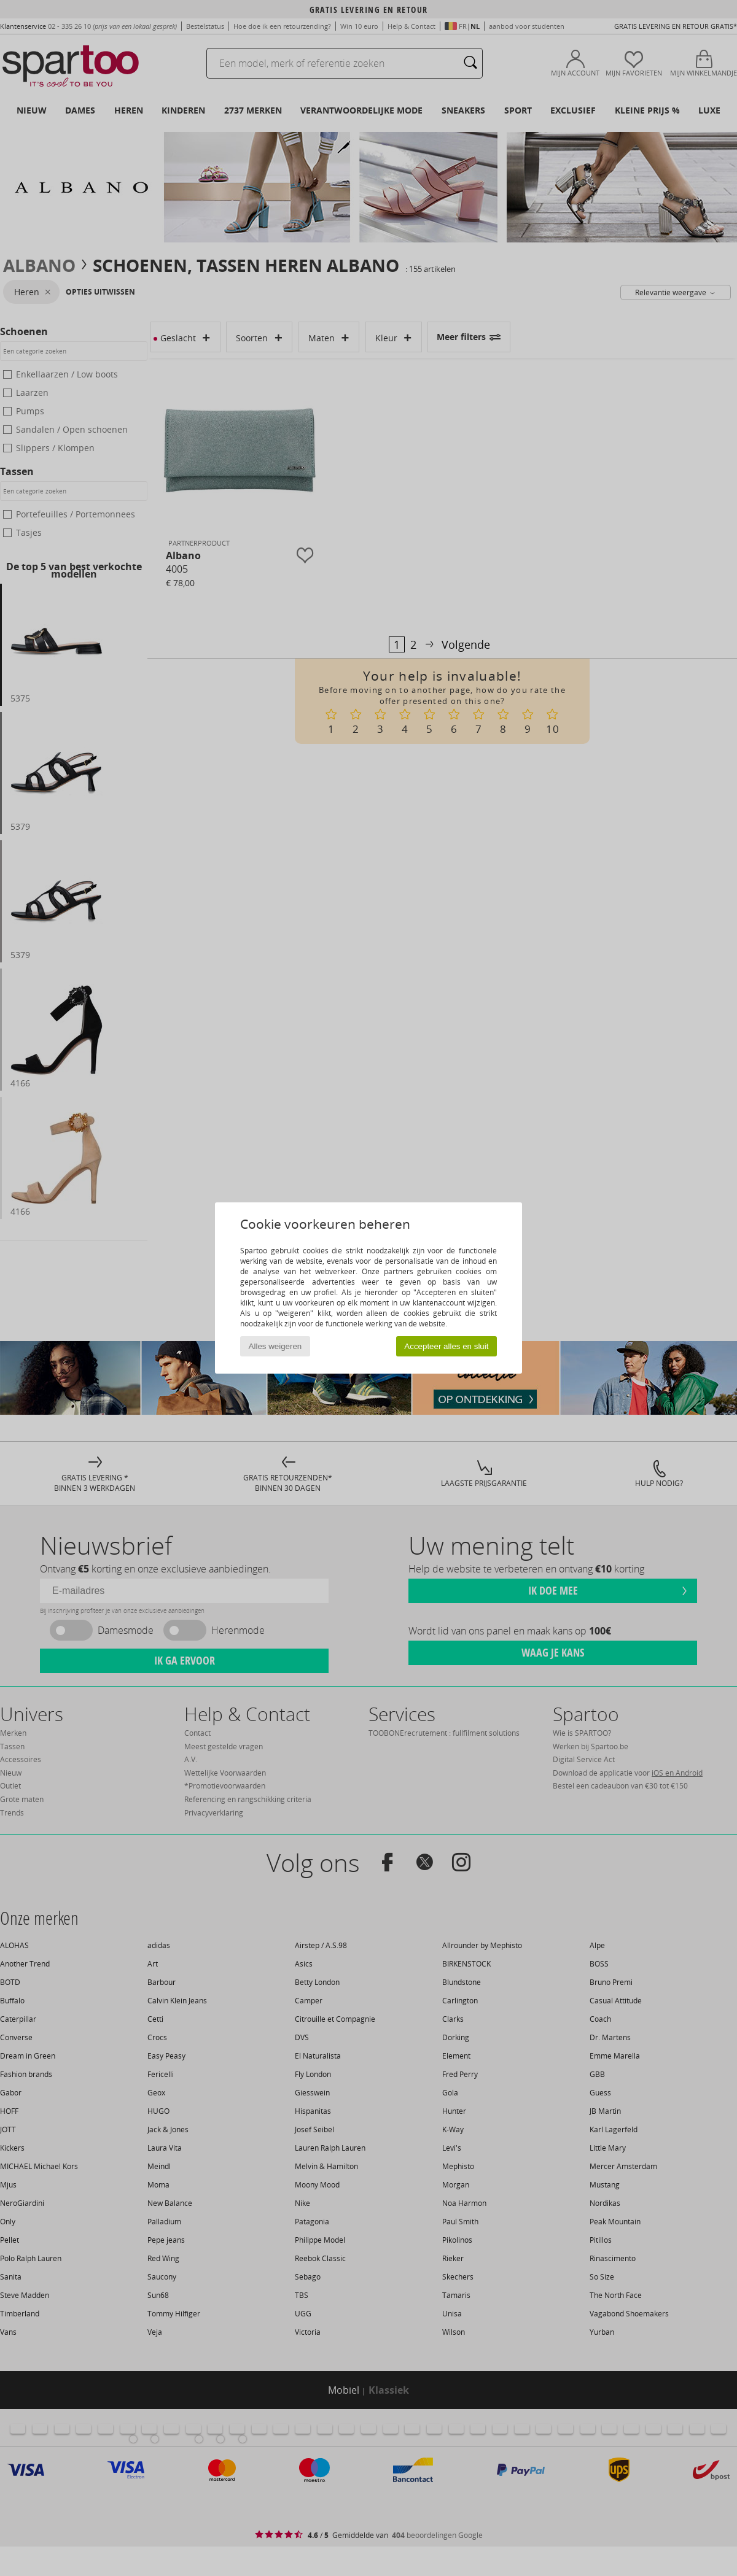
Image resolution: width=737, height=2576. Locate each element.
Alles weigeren (275, 1346)
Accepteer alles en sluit (446, 1346)
